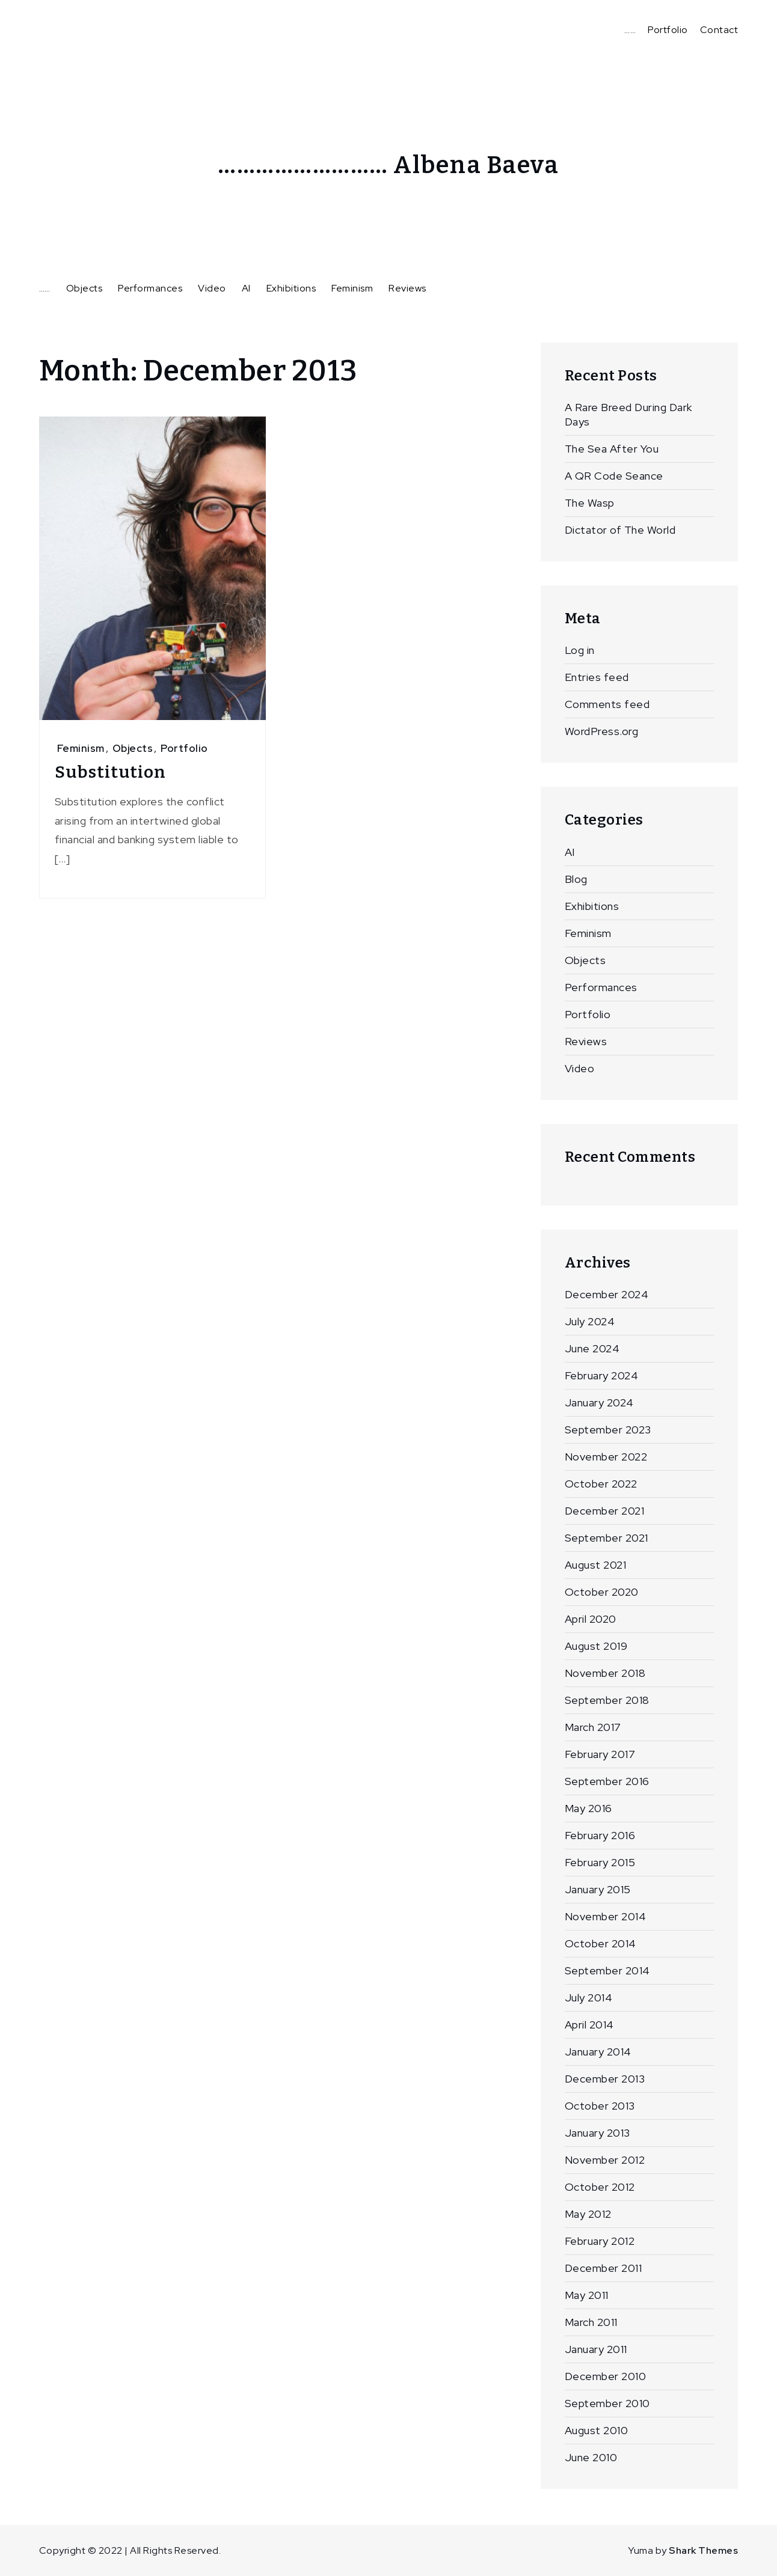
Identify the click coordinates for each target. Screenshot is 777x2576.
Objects (84, 288)
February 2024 (602, 1375)
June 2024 (592, 1348)
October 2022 (601, 1484)
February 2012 (600, 2241)
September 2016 (607, 1781)
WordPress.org (602, 731)
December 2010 (605, 2376)
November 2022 (606, 1456)
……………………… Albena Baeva (388, 165)
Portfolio (668, 29)
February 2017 (600, 1754)
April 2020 (590, 1619)
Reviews (407, 288)
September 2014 (607, 1970)
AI (246, 288)
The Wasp (590, 503)
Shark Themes (703, 2550)
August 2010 (596, 2430)
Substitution (110, 772)
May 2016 (588, 1808)
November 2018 (605, 1673)
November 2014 (605, 1916)
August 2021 (596, 1565)
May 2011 (587, 2295)
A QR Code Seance (614, 476)
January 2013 (597, 2133)
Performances (150, 288)
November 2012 (605, 2160)
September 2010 (607, 2403)
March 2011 (591, 2322)
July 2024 (590, 1321)
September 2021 (606, 1538)
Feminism (352, 288)
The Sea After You (612, 449)
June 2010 (591, 2457)
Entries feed (597, 677)
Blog (576, 879)
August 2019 (596, 1646)
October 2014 (600, 1943)
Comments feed (607, 704)
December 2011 (603, 2268)
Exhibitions (291, 288)
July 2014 (589, 1997)
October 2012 (600, 2187)
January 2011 (596, 2349)
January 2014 (598, 2052)
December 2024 (607, 1294)
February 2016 (600, 1835)
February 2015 (600, 1862)
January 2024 (599, 1402)
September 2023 (608, 1429)
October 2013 (600, 2106)
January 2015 (598, 1889)
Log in (580, 650)
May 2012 (588, 2214)
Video (212, 288)
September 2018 (607, 1700)
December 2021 (605, 1511)
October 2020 (602, 1592)
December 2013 (605, 2079)
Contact (719, 29)
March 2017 (593, 1727)
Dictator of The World (620, 530)
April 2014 (589, 2024)
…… (630, 29)
